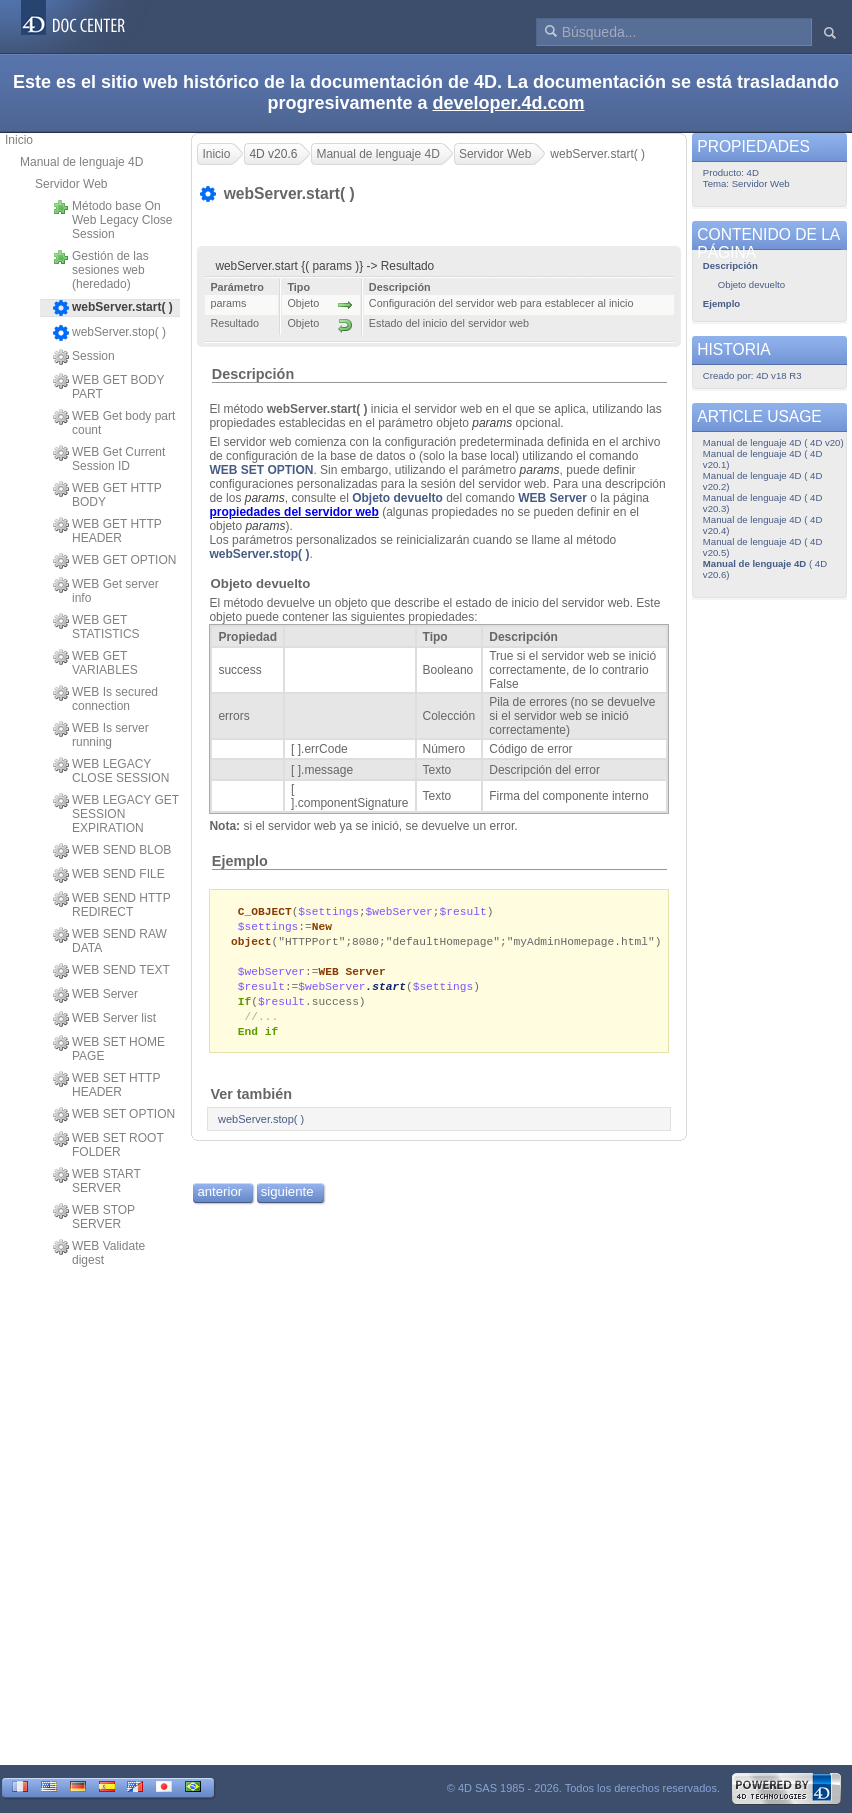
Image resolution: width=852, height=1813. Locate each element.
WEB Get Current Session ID (109, 459)
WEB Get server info (106, 591)
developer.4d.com (509, 103)
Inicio (19, 140)
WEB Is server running (101, 735)
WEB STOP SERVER (94, 1217)
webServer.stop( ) (109, 333)
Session (84, 357)
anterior (219, 1200)
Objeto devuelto (397, 498)
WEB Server (95, 995)
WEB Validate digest (99, 1253)
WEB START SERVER (97, 1181)
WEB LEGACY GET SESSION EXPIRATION (116, 814)
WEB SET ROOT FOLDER (108, 1145)
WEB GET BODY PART (108, 387)
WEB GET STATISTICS (96, 627)
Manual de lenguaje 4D (81, 162)
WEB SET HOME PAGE (109, 1049)
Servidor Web (71, 184)
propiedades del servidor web (293, 512)
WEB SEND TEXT (111, 971)
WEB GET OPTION (114, 561)
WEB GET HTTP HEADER (107, 531)
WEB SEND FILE (109, 875)
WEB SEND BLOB (112, 851)
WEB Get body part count (114, 423)
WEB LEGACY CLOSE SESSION (111, 771)
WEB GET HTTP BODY (107, 495)
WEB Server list (104, 1019)
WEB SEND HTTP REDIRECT (111, 905)
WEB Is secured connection (105, 699)
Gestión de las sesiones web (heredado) (101, 270)
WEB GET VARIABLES (95, 663)
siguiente (287, 1200)
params (540, 470)
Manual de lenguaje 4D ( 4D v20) (773, 442)
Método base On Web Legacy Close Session (113, 220)
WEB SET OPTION (114, 1115)
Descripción (253, 374)
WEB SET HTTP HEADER (106, 1085)
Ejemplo (240, 861)
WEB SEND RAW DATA (110, 941)
